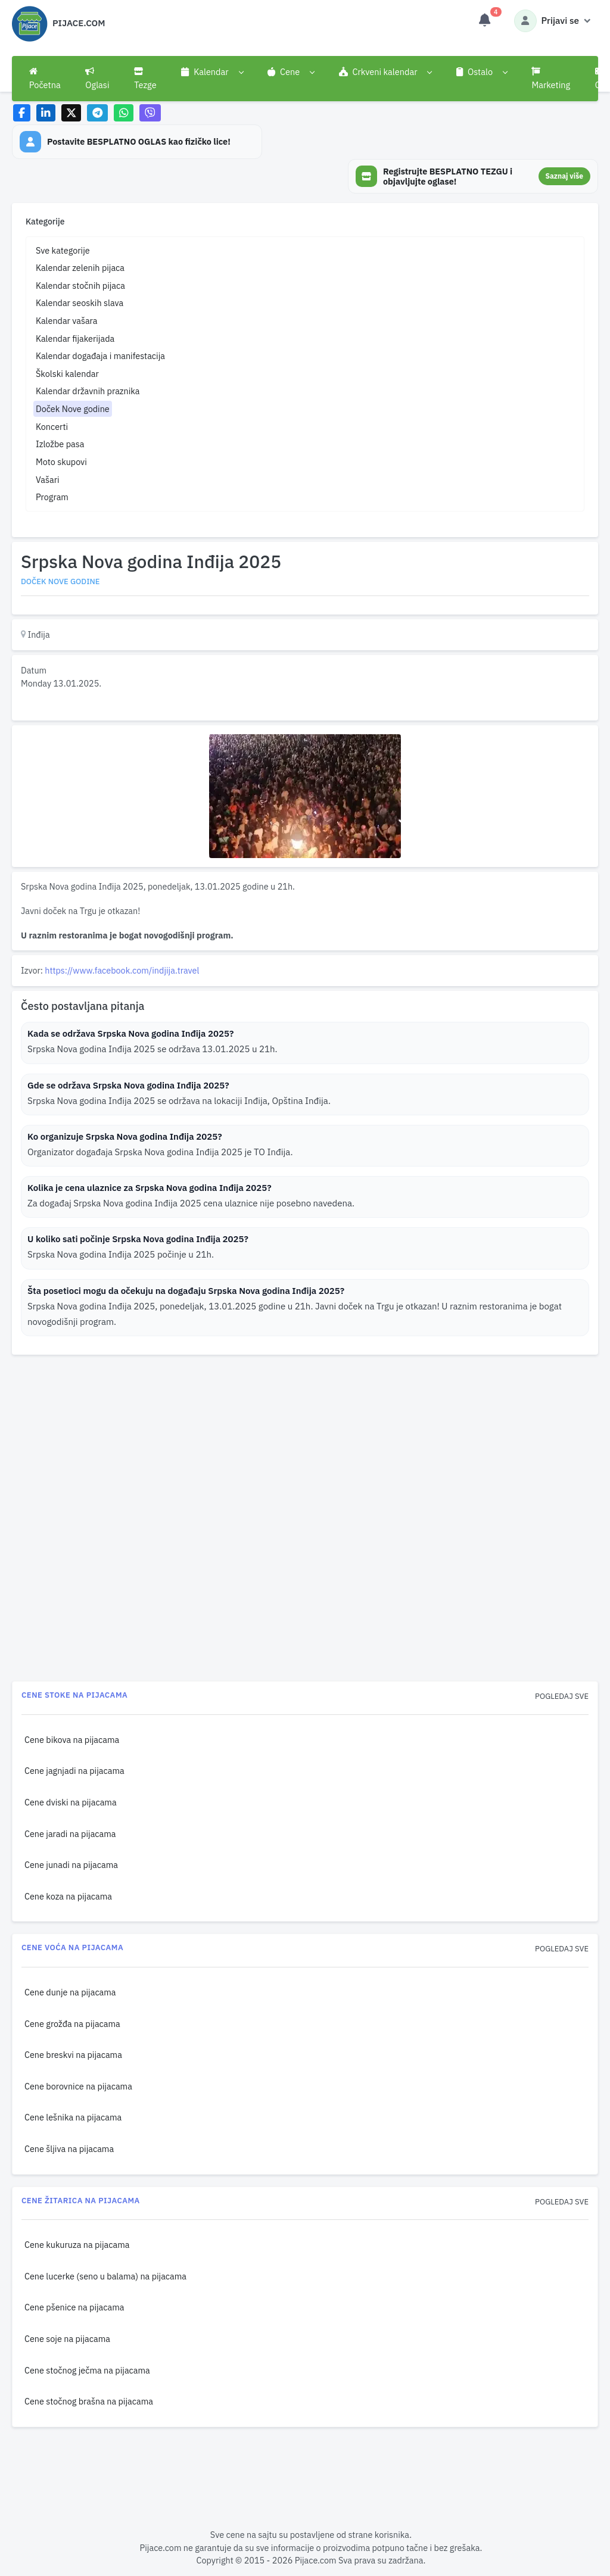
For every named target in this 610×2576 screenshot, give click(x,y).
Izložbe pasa (60, 444)
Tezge (145, 79)
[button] (212, 72)
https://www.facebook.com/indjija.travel (122, 970)
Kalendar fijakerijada (75, 338)
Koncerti (52, 426)
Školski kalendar (67, 373)
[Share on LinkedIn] (46, 112)
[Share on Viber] (150, 112)
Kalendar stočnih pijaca (80, 285)
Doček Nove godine (73, 408)
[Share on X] (71, 112)
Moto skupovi (61, 461)
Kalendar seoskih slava (79, 302)
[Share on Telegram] (97, 112)
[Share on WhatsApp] (123, 112)
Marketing (550, 79)
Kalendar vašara (67, 320)
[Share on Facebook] (21, 112)
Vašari (48, 479)
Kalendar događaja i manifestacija (100, 355)
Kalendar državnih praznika (88, 391)
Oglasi (97, 79)
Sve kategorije (63, 250)
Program (52, 497)
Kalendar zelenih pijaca (80, 267)
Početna (45, 79)
